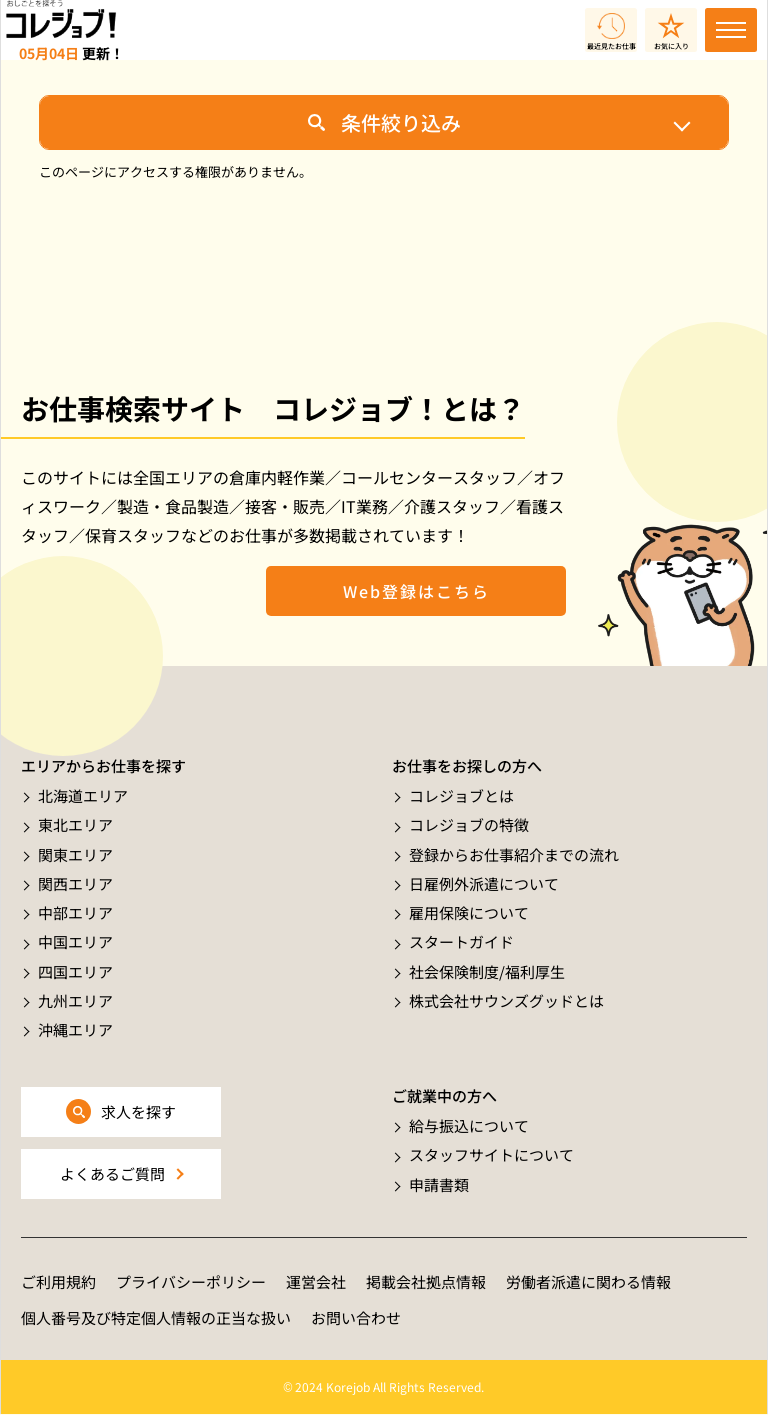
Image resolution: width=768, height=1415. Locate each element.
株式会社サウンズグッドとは (506, 1000)
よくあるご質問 (112, 1173)
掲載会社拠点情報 (426, 1281)
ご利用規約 (58, 1281)
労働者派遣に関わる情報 (588, 1281)
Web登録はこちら (415, 591)
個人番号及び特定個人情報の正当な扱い (156, 1317)
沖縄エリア (75, 1029)
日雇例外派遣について (484, 883)
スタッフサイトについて (491, 1154)
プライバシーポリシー (191, 1281)
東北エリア (75, 824)
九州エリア (75, 1000)
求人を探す (138, 1111)
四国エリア (75, 971)
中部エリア (75, 912)
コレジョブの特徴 (469, 824)
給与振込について (469, 1125)
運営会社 (316, 1281)
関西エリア (75, 883)
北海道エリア (83, 795)
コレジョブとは (461, 795)
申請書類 (439, 1184)
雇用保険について (469, 912)
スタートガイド (461, 941)
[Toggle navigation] (731, 30)
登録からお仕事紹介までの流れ (514, 854)
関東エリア (75, 854)
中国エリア (75, 941)
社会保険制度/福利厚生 (487, 971)
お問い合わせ (356, 1317)
